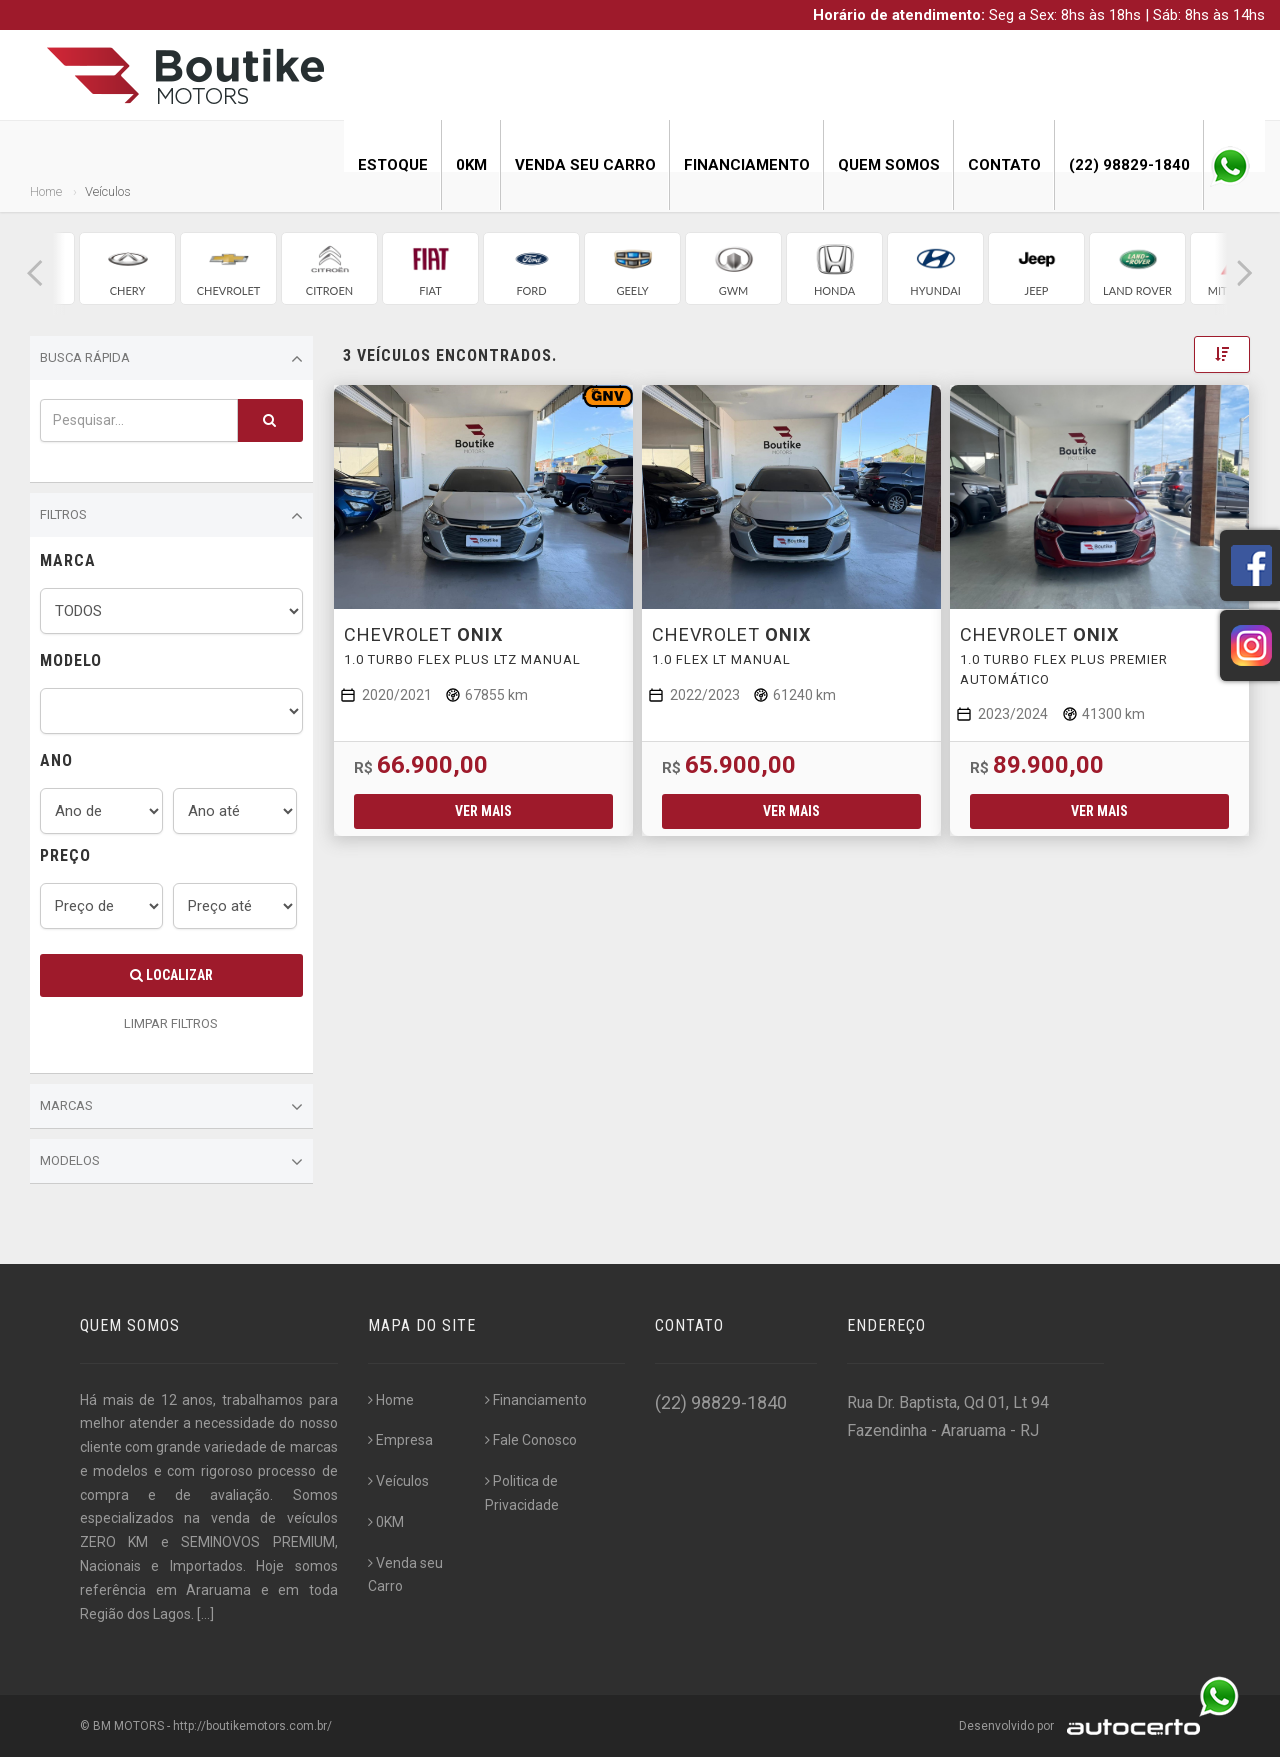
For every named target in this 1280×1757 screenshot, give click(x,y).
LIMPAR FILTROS (171, 1023)
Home (46, 191)
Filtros (171, 516)
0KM (471, 165)
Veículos (398, 1481)
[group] (127, 268)
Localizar (171, 975)
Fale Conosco (531, 1440)
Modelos (171, 1162)
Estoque (393, 165)
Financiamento (747, 165)
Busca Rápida (171, 359)
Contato (1004, 165)
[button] (35, 273)
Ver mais (483, 811)
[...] (205, 1614)
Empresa (400, 1440)
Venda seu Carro (585, 165)
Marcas (171, 1107)
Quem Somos (889, 165)
